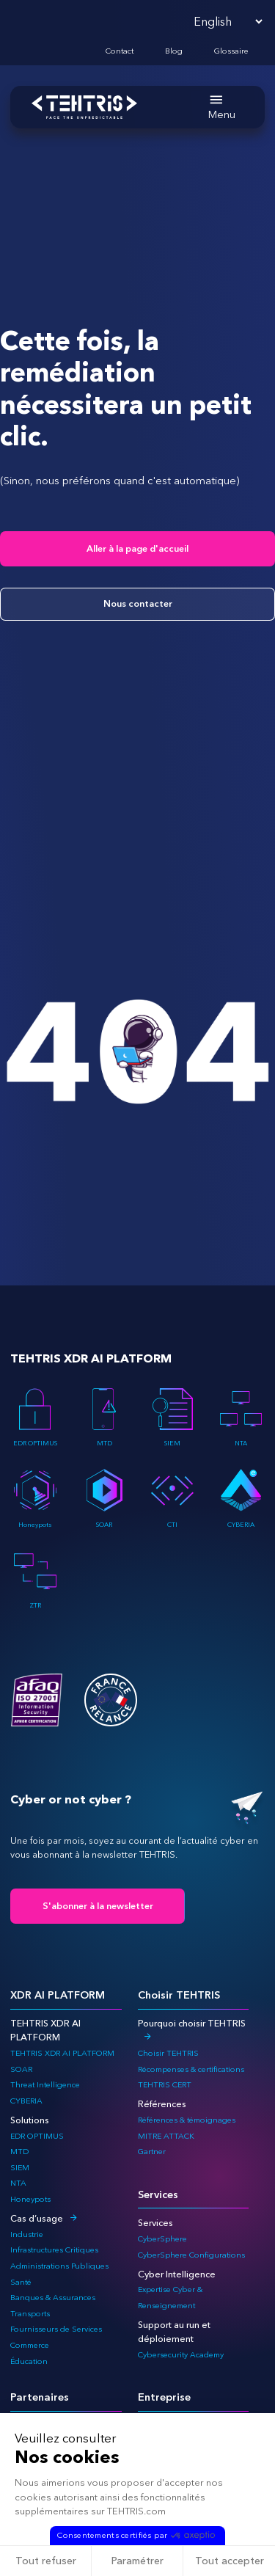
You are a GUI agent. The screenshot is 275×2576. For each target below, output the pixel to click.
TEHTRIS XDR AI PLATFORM (62, 2053)
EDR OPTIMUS (35, 1417)
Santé (21, 2282)
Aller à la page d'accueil (137, 548)
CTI (172, 1498)
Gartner (152, 2151)
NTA (241, 1417)
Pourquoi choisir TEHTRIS (192, 2023)
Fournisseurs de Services (56, 2329)
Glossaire (231, 51)
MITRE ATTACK (166, 2136)
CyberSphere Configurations (191, 2255)
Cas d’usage (36, 2218)
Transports (30, 2313)
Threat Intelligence (45, 2085)
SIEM (172, 1417)
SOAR (104, 1498)
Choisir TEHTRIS (168, 2053)
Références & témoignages (186, 2120)
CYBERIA (241, 1498)
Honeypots (35, 1498)
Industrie (26, 2234)
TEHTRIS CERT (166, 2085)
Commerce (29, 2345)
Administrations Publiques (59, 2266)
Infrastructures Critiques (54, 2250)
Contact (119, 51)
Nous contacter (137, 603)
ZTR (35, 1579)
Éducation (29, 2361)
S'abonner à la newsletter (98, 1905)
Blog (174, 51)
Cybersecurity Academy (181, 2355)
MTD (104, 1417)
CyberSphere (162, 2239)
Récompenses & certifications (191, 2069)
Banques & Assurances (52, 2297)
